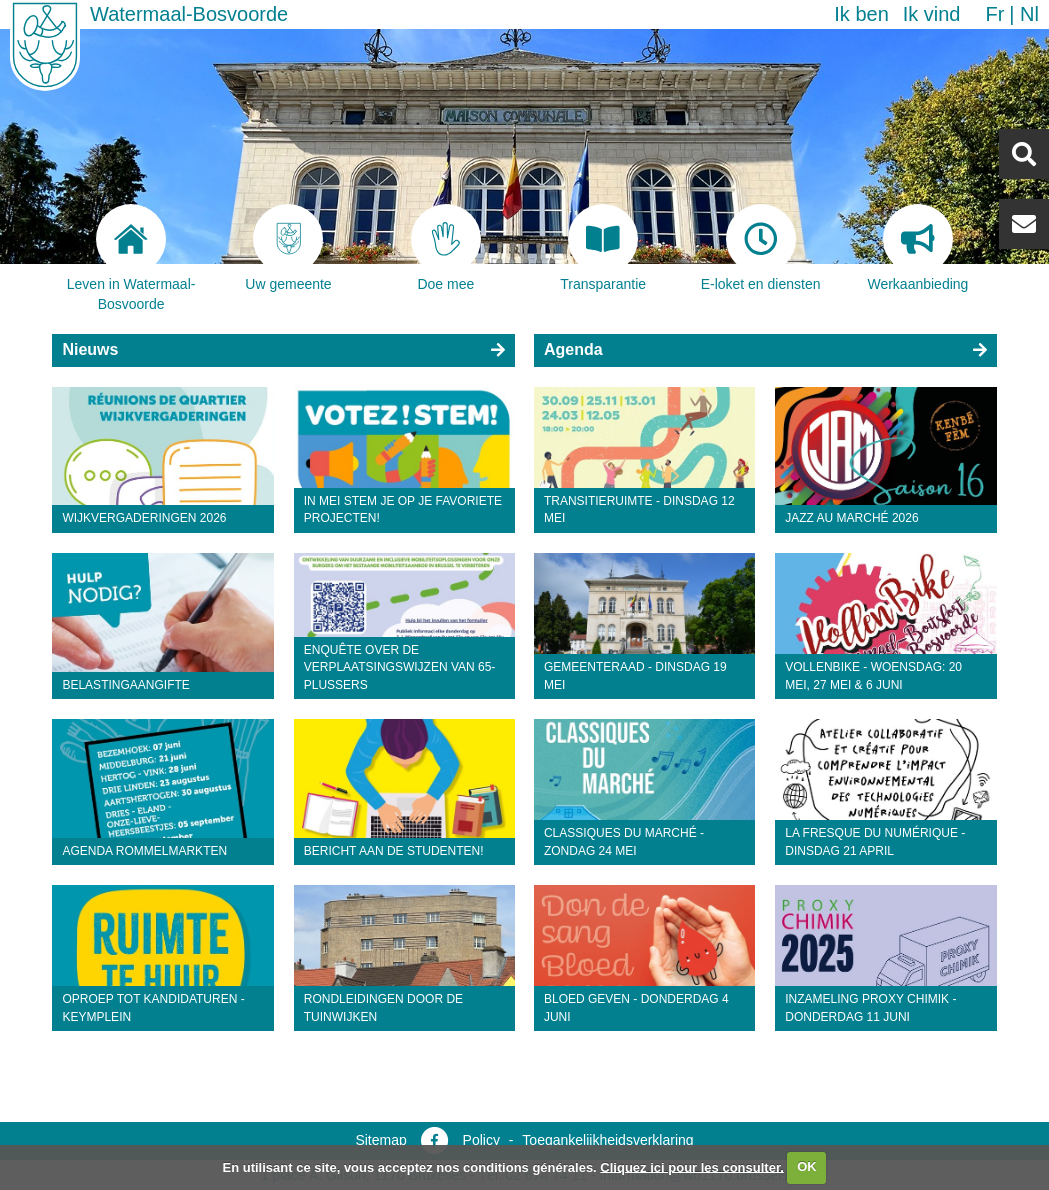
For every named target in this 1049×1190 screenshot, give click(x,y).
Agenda (573, 349)
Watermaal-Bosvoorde (189, 14)
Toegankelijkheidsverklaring (607, 1140)
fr (994, 14)
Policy (481, 1140)
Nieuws (90, 349)
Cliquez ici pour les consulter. (692, 1166)
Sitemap (380, 1140)
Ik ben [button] (861, 14)
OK (807, 1166)
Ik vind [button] (932, 14)
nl (1029, 14)
